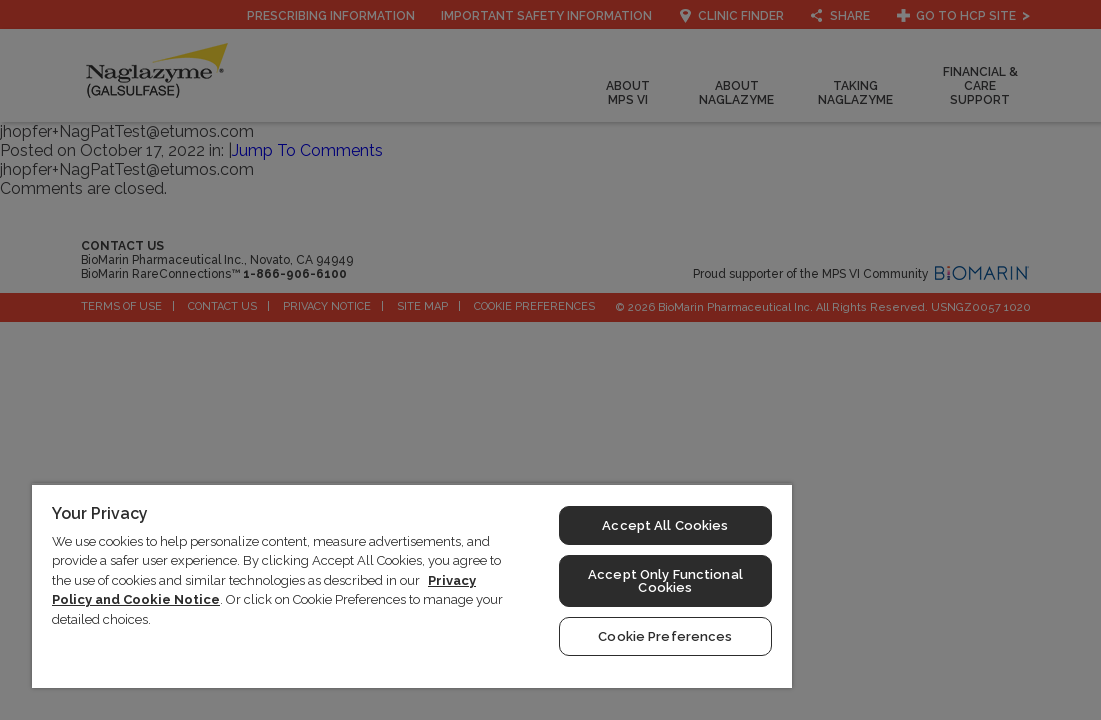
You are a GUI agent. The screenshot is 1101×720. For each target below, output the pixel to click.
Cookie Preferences (562, 636)
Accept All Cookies (562, 525)
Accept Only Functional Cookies (562, 581)
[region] (351, 585)
